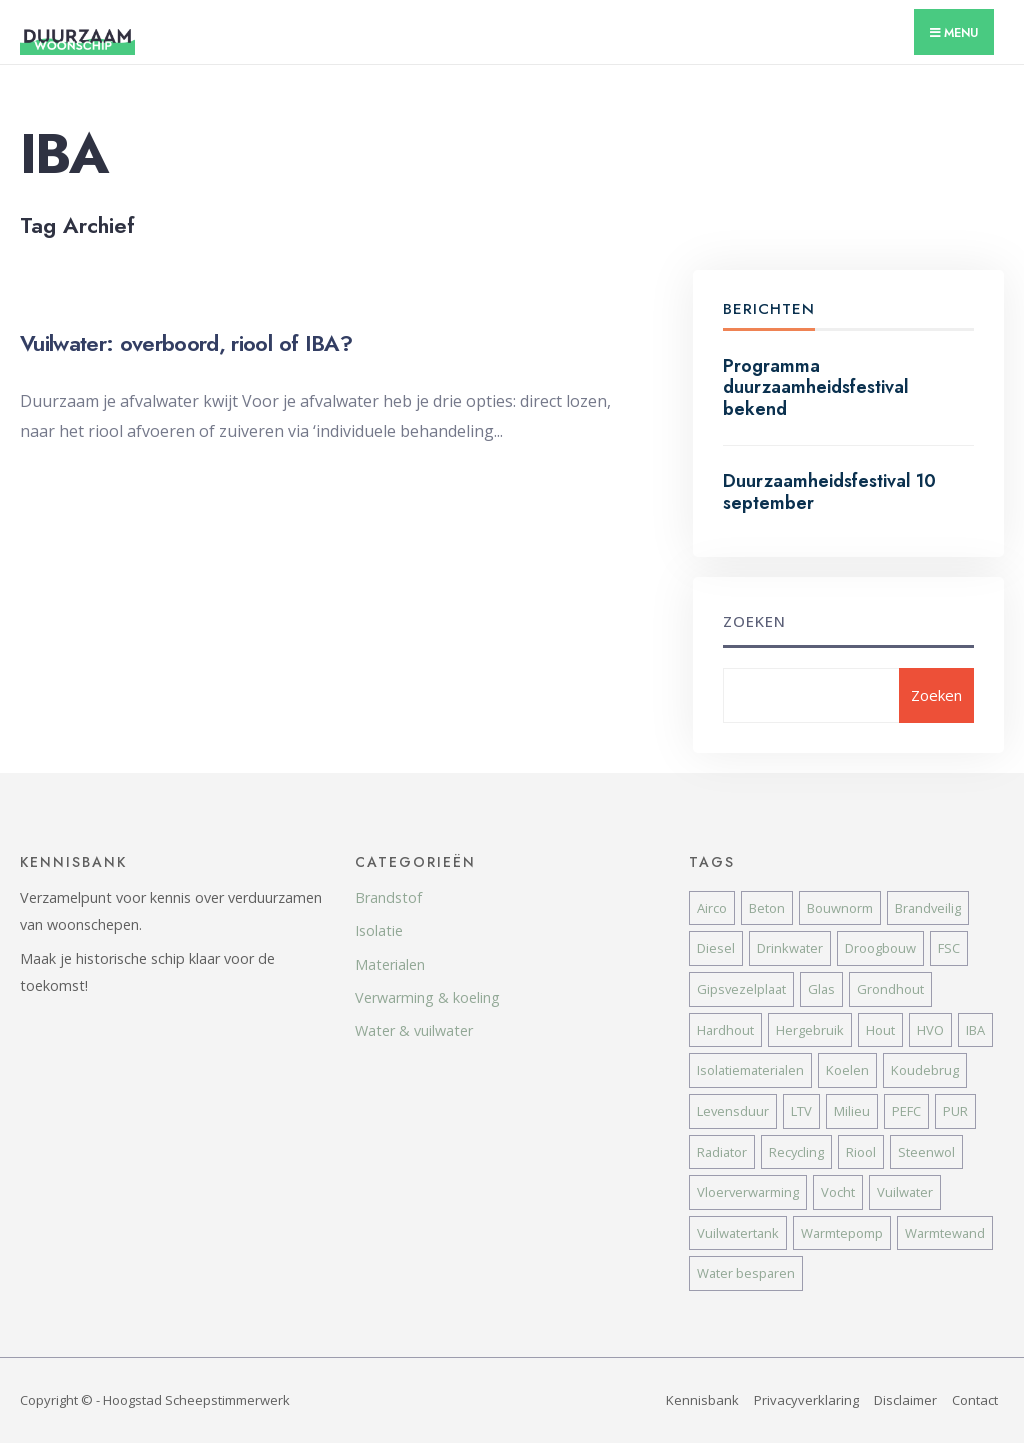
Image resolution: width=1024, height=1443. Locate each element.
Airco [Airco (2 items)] (712, 908)
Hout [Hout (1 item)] (880, 1030)
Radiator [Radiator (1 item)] (722, 1152)
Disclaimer (905, 1400)
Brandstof (388, 897)
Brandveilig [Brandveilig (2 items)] (928, 908)
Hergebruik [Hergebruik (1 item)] (810, 1030)
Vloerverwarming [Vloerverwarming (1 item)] (748, 1192)
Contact (975, 1400)
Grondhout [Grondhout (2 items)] (890, 989)
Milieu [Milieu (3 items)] (852, 1111)
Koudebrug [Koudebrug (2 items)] (925, 1070)
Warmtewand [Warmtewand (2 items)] (945, 1233)
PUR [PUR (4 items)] (955, 1111)
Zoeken (754, 621)
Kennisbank (702, 1400)
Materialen (390, 964)
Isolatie (379, 930)
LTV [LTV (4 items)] (801, 1111)
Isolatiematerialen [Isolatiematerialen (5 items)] (750, 1070)
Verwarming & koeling (427, 997)
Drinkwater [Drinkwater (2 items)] (790, 948)
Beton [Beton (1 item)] (767, 908)
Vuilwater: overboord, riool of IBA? (186, 343)
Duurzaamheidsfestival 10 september (829, 492)
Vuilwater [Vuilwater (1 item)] (905, 1192)
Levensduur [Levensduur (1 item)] (733, 1111)
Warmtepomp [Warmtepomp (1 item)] (842, 1233)
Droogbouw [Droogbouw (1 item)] (880, 948)
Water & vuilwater (414, 1030)
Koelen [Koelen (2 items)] (847, 1070)
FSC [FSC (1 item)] (949, 948)
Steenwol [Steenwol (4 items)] (926, 1152)
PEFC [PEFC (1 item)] (906, 1111)
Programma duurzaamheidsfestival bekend (816, 387)
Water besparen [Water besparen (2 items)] (746, 1273)
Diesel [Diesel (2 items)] (716, 948)
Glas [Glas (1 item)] (821, 989)
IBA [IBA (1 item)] (975, 1030)
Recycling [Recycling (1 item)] (796, 1152)
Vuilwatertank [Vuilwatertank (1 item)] (738, 1233)
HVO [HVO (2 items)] (930, 1030)
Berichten (769, 309)
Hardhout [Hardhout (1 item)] (725, 1030)
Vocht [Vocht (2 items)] (838, 1192)
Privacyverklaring (806, 1400)
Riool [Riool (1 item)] (861, 1152)
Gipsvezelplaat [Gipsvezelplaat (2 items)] (741, 989)
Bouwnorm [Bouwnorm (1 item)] (840, 908)
